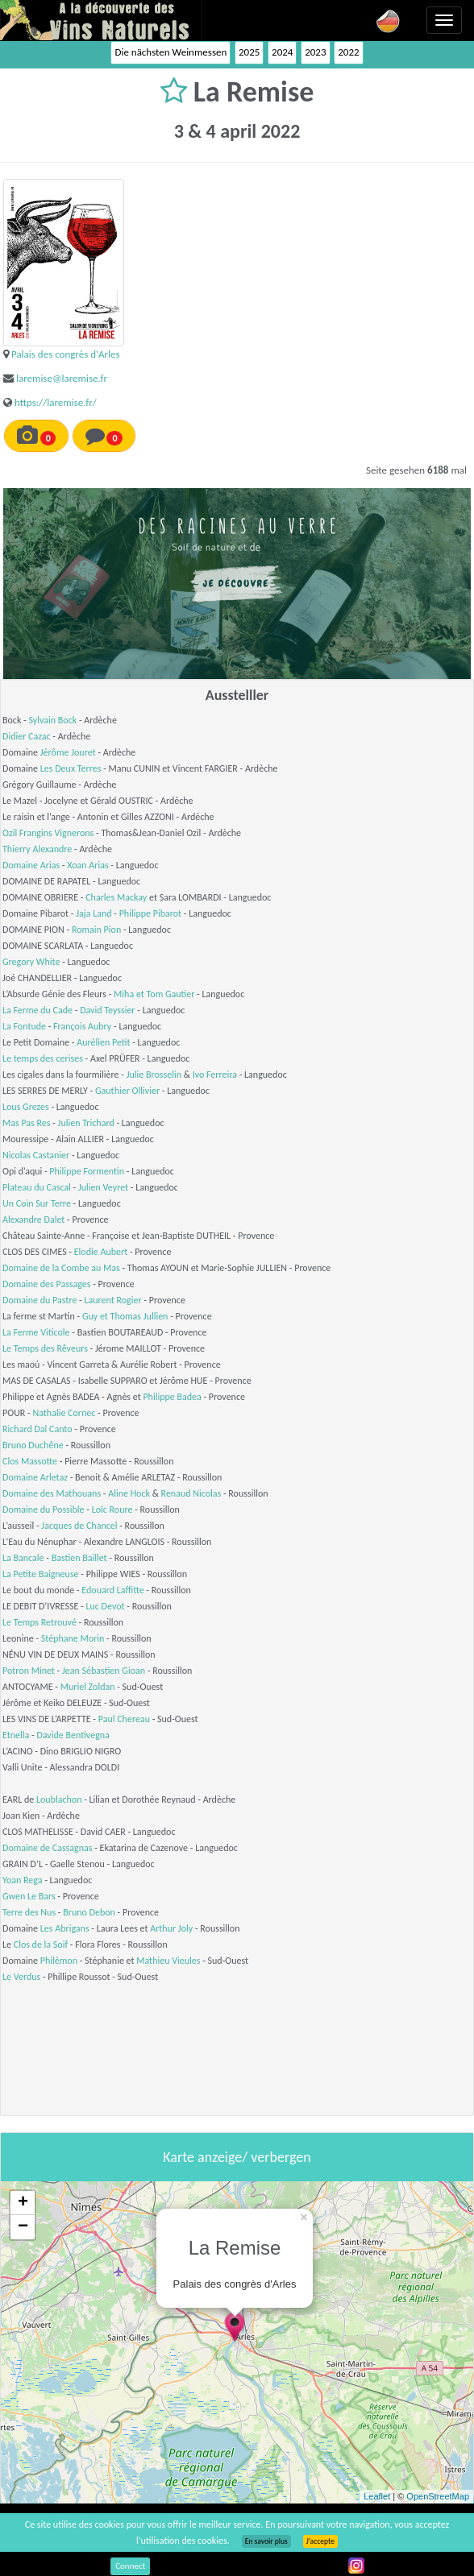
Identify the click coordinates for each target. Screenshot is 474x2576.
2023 (315, 52)
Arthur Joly (171, 1928)
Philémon (58, 1960)
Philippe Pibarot (150, 913)
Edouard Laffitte (112, 1590)
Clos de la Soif (41, 1944)
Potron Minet (28, 1670)
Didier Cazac (26, 736)
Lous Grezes (25, 1106)
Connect (130, 2566)
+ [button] (23, 2203)
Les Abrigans (64, 1928)
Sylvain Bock (52, 720)
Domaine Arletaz (35, 1477)
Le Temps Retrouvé (39, 1622)
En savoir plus (266, 2541)
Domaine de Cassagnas (47, 1847)
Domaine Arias (31, 865)
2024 (282, 52)
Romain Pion (96, 929)
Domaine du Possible (43, 1509)
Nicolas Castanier (35, 1155)
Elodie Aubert (100, 1251)
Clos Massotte (29, 1461)
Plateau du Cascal (36, 1187)
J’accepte (320, 2541)
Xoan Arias (87, 865)
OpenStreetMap (437, 2496)
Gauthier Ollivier (127, 1090)
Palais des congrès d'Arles (65, 354)
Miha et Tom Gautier (154, 994)
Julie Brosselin (154, 1074)
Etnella (15, 1735)
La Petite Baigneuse (40, 1574)
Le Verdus (21, 1976)
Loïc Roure (112, 1509)
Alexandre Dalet (33, 1219)
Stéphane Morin (73, 1638)
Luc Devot (104, 1606)
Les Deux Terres (71, 768)
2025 (249, 52)
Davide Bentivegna (72, 1735)
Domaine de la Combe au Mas (61, 1268)
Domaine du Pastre (39, 1300)
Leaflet (377, 2496)
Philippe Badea (172, 1396)
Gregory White (31, 961)
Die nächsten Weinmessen (170, 52)
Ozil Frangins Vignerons (48, 833)
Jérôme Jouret (68, 752)
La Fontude (24, 1026)
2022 (348, 52)
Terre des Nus (29, 1912)
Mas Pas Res (26, 1123)
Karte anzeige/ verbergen (236, 2157)
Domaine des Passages (46, 1284)
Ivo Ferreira (215, 1074)
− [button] (23, 2227)
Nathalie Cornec (63, 1412)
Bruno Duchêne (33, 1445)
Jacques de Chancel (79, 1525)
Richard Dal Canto (37, 1429)
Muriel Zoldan (87, 1686)
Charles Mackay (116, 897)
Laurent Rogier (112, 1300)
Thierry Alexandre (37, 849)
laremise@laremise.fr (61, 378)
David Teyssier (107, 1010)
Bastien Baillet (79, 1557)
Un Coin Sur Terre (36, 1203)
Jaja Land (93, 913)
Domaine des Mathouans (51, 1493)
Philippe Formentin (86, 1171)
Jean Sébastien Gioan (103, 1670)
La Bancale (23, 1557)
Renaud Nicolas (191, 1493)
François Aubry (82, 1026)
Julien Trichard (86, 1123)
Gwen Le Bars (29, 1896)
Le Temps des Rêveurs (45, 1348)
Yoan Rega (22, 1880)
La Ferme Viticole (36, 1332)
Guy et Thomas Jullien (125, 1316)
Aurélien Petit (103, 1042)
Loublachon (59, 1799)
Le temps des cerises (42, 1058)
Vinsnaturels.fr (101, 20)
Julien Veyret (103, 1187)
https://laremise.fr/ (56, 402)
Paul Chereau (124, 1719)
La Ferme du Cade (37, 1010)
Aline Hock (129, 1493)
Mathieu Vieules (168, 1960)
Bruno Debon (89, 1912)
